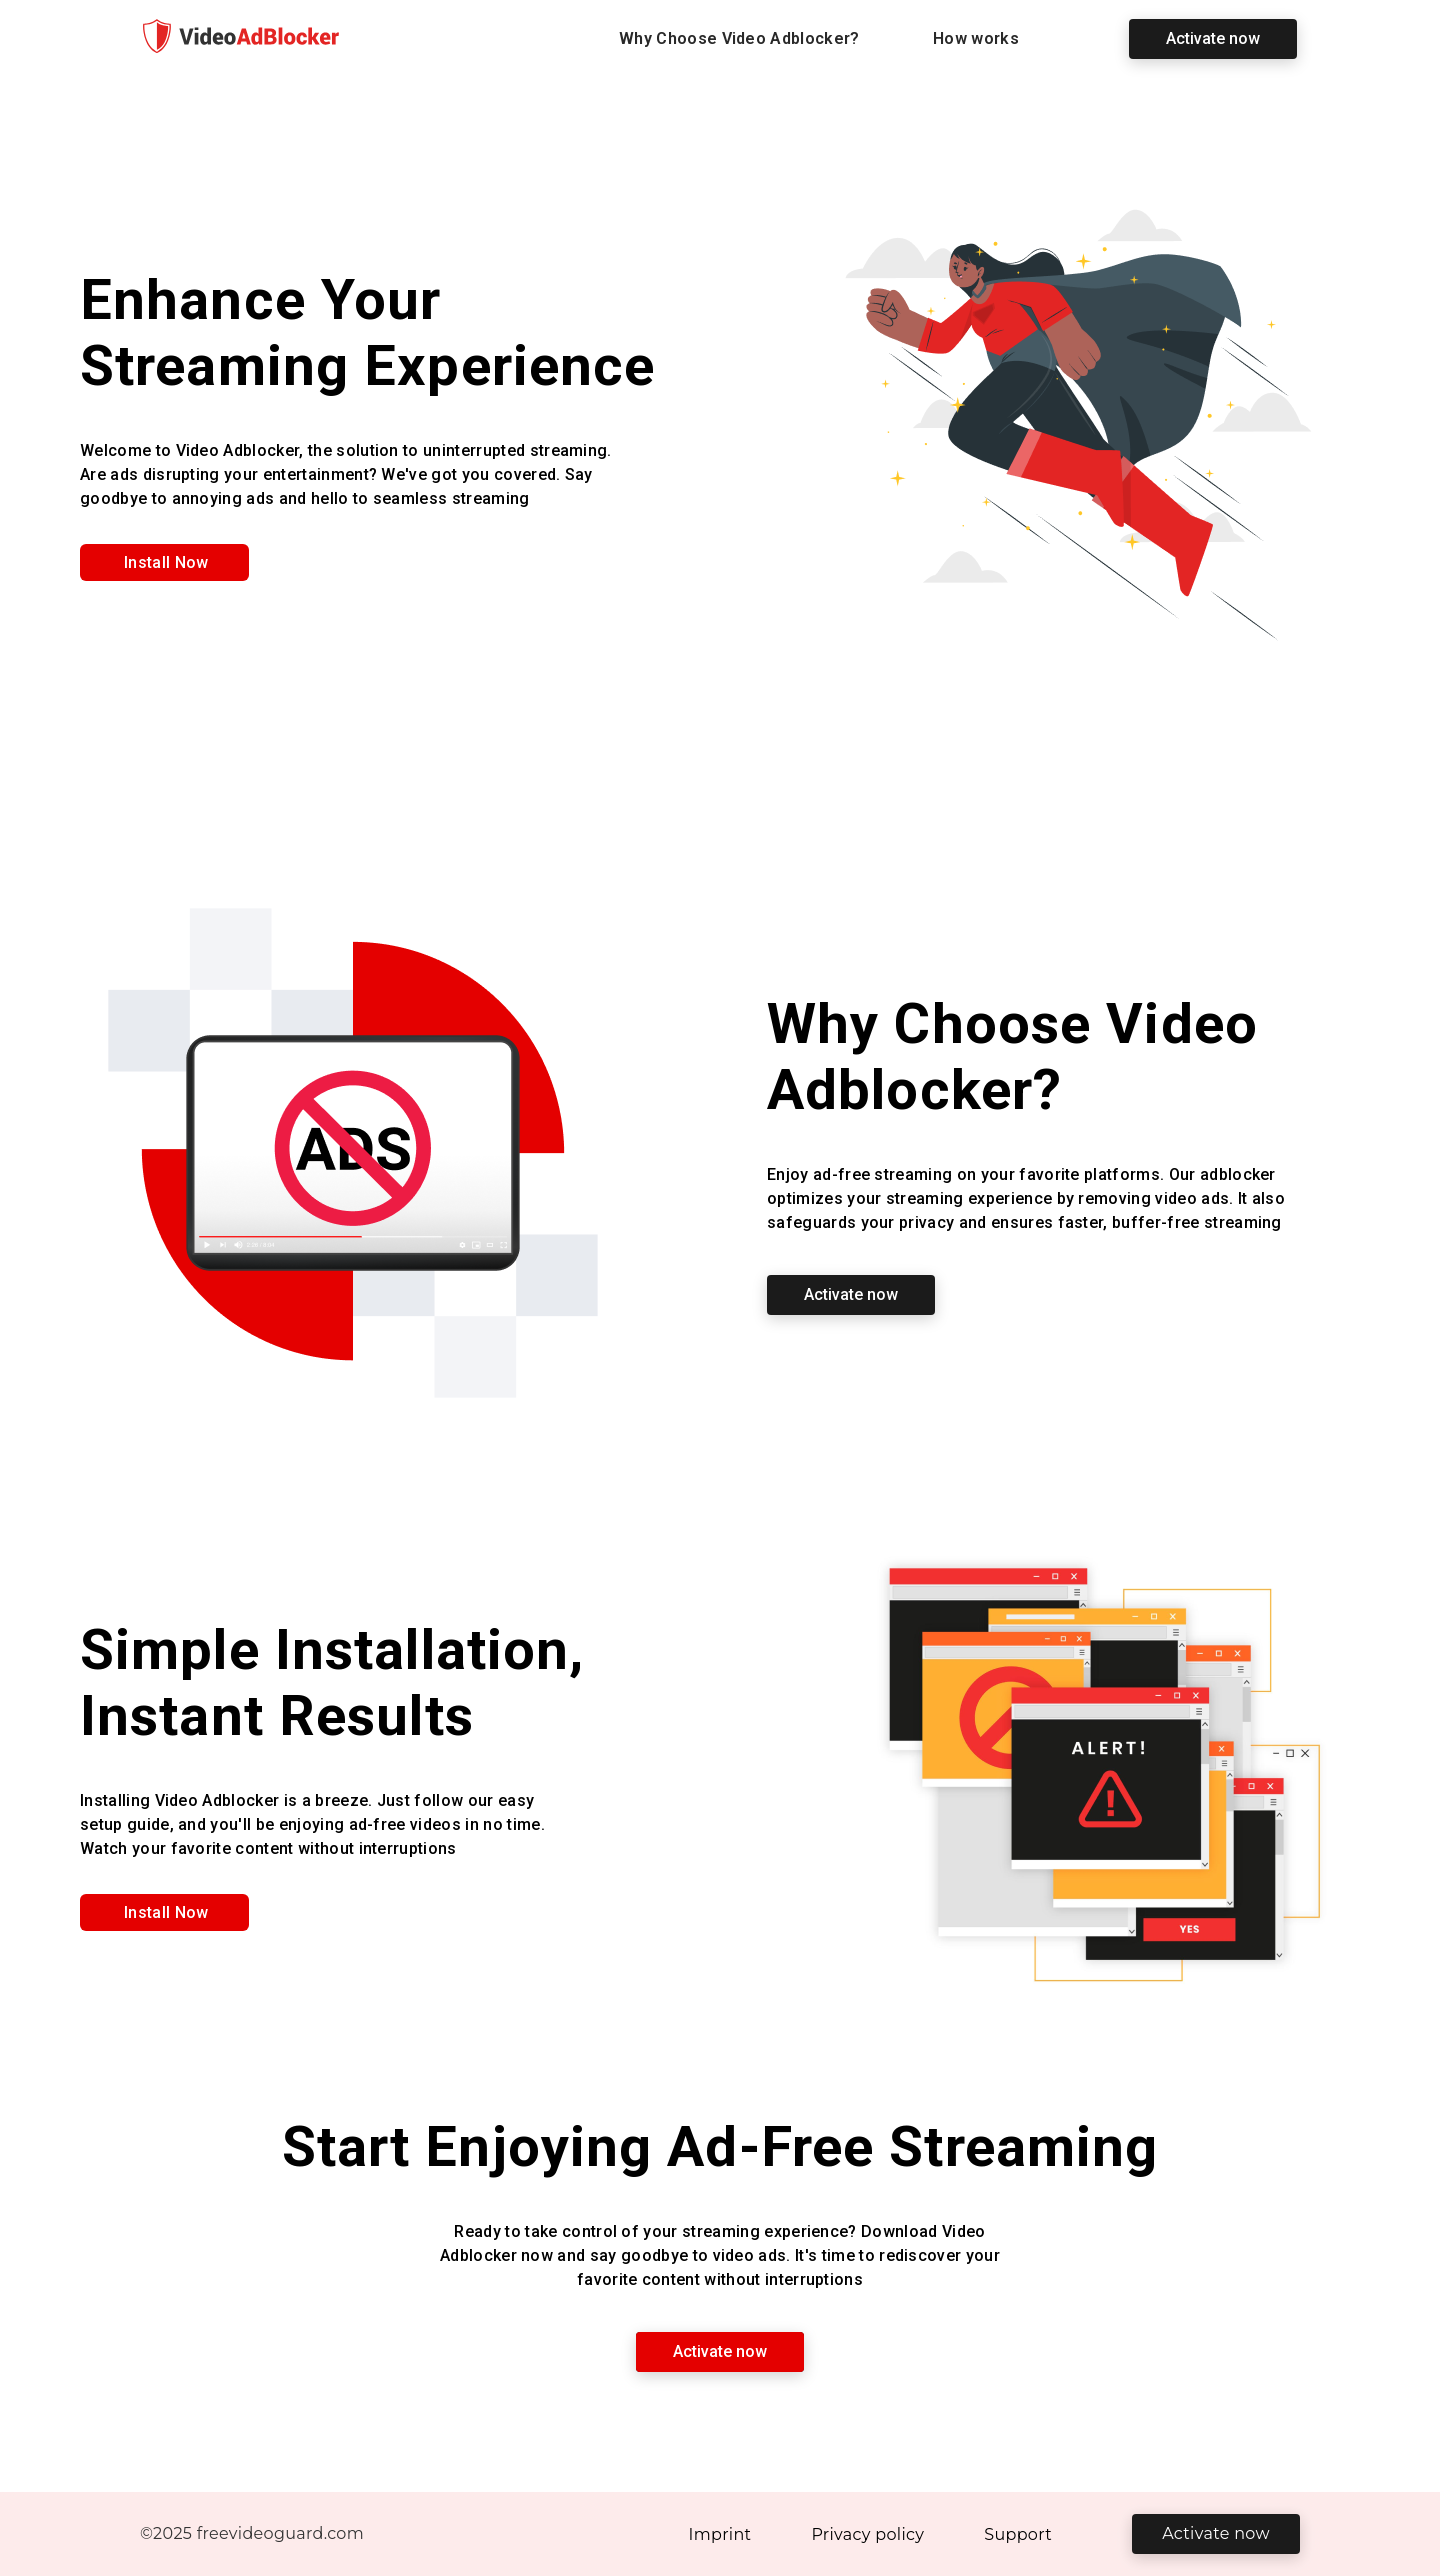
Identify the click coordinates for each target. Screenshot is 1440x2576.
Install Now (166, 562)
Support (1018, 2534)
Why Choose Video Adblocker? (739, 38)
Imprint (720, 2534)
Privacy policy (867, 2534)
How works (976, 38)
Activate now (1213, 38)
